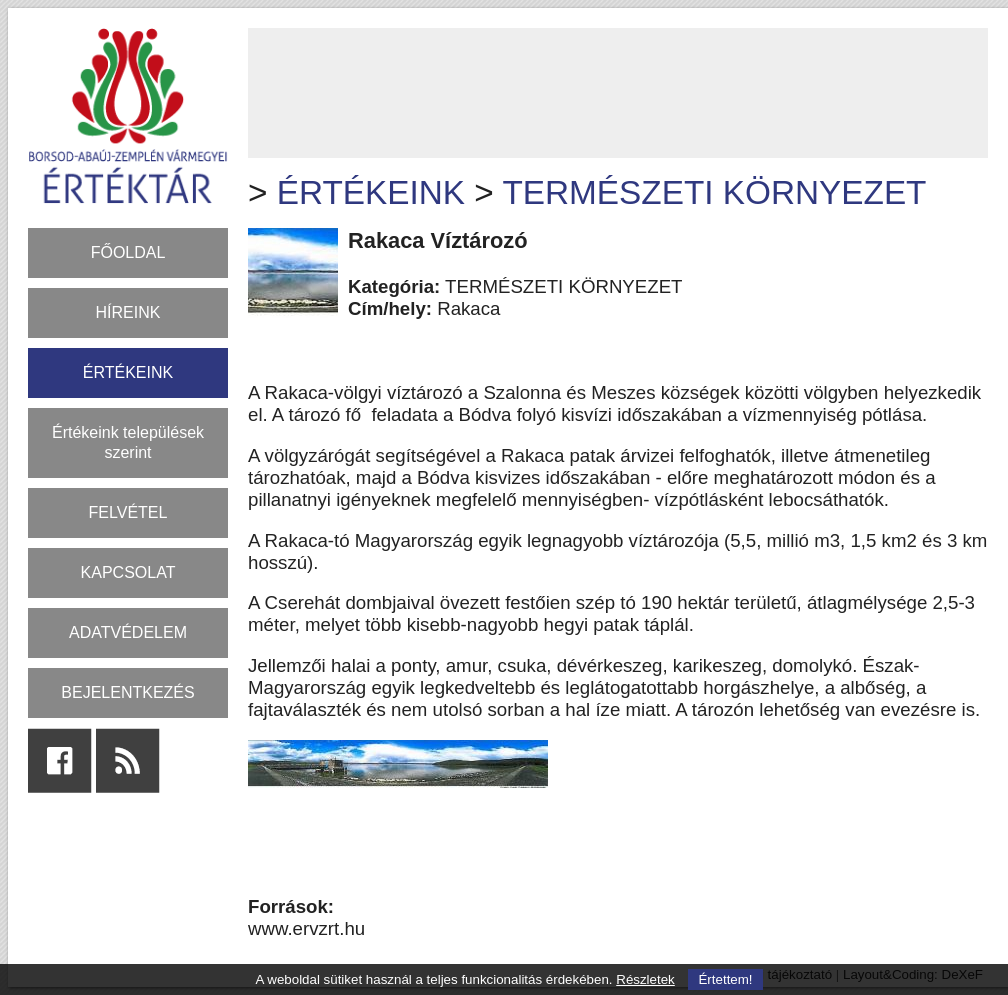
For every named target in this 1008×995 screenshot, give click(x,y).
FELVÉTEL (128, 512)
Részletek (645, 979)
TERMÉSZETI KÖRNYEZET (714, 192)
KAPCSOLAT (128, 572)
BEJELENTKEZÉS (127, 692)
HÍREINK (128, 312)
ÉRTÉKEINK (128, 372)
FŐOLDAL (128, 252)
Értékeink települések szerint (128, 442)
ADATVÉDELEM (128, 632)
